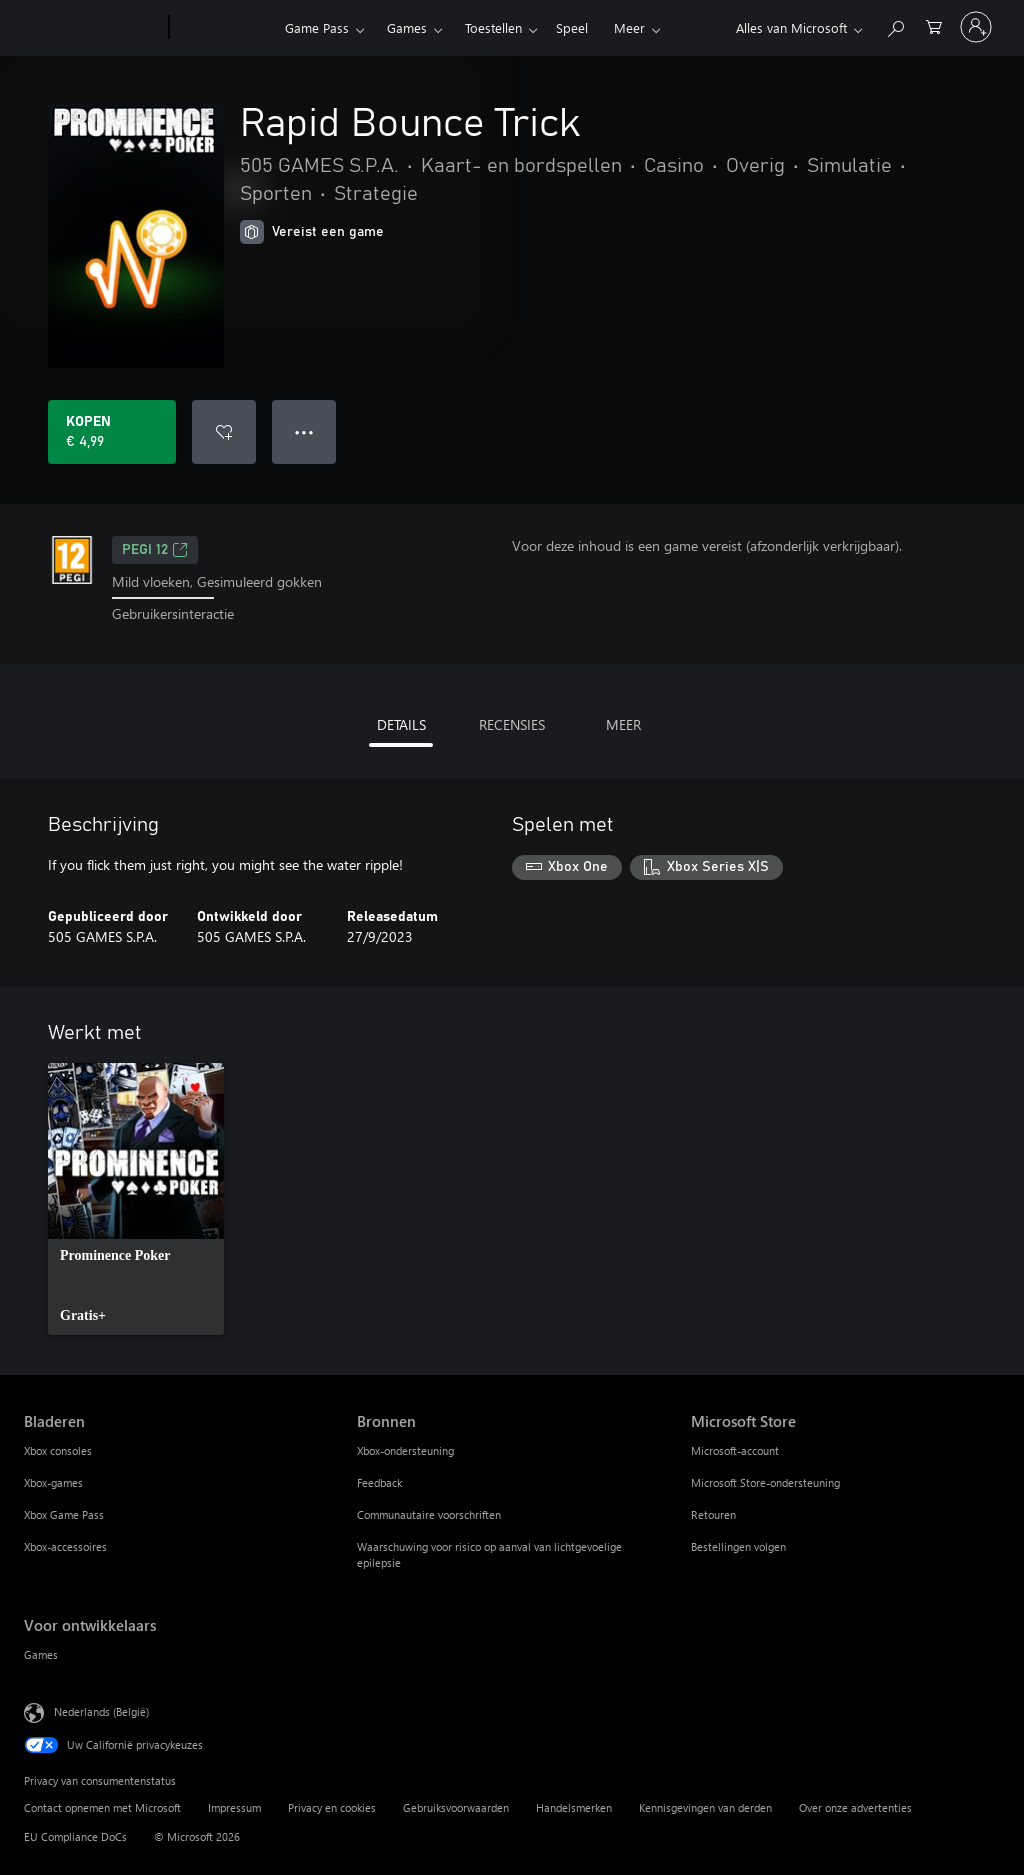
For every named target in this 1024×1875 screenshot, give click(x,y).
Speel (572, 27)
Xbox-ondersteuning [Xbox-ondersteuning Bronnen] (405, 1450)
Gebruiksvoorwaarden (456, 1807)
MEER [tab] (623, 724)
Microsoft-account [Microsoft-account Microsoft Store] (735, 1450)
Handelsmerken (574, 1807)
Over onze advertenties (855, 1807)
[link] (136, 1199)
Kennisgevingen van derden (705, 1807)
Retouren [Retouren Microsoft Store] (713, 1514)
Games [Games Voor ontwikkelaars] (41, 1654)
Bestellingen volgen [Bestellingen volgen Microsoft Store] (738, 1546)
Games (407, 27)
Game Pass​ (317, 27)
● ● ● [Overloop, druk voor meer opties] (304, 431)
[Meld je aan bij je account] (976, 27)
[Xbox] (224, 28)
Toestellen (493, 27)
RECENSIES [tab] (512, 724)
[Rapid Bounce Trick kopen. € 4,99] (112, 432)
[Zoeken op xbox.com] (895, 25)
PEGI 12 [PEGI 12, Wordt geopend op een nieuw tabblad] (155, 550)
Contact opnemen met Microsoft (102, 1807)
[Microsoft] (92, 28)
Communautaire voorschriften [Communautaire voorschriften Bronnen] (429, 1514)
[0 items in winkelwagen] (934, 25)
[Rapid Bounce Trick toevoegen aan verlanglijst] (224, 432)
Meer (629, 27)
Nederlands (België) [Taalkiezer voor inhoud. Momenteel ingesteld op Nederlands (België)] (101, 1710)
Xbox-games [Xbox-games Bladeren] (53, 1482)
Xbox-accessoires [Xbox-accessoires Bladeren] (65, 1546)
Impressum (234, 1807)
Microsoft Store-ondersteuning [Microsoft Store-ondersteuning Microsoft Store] (765, 1482)
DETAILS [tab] (401, 724)
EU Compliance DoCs (75, 1836)
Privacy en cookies (332, 1807)
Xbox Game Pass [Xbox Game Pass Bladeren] (64, 1514)
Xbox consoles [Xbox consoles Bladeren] (58, 1450)
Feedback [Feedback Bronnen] (379, 1482)
